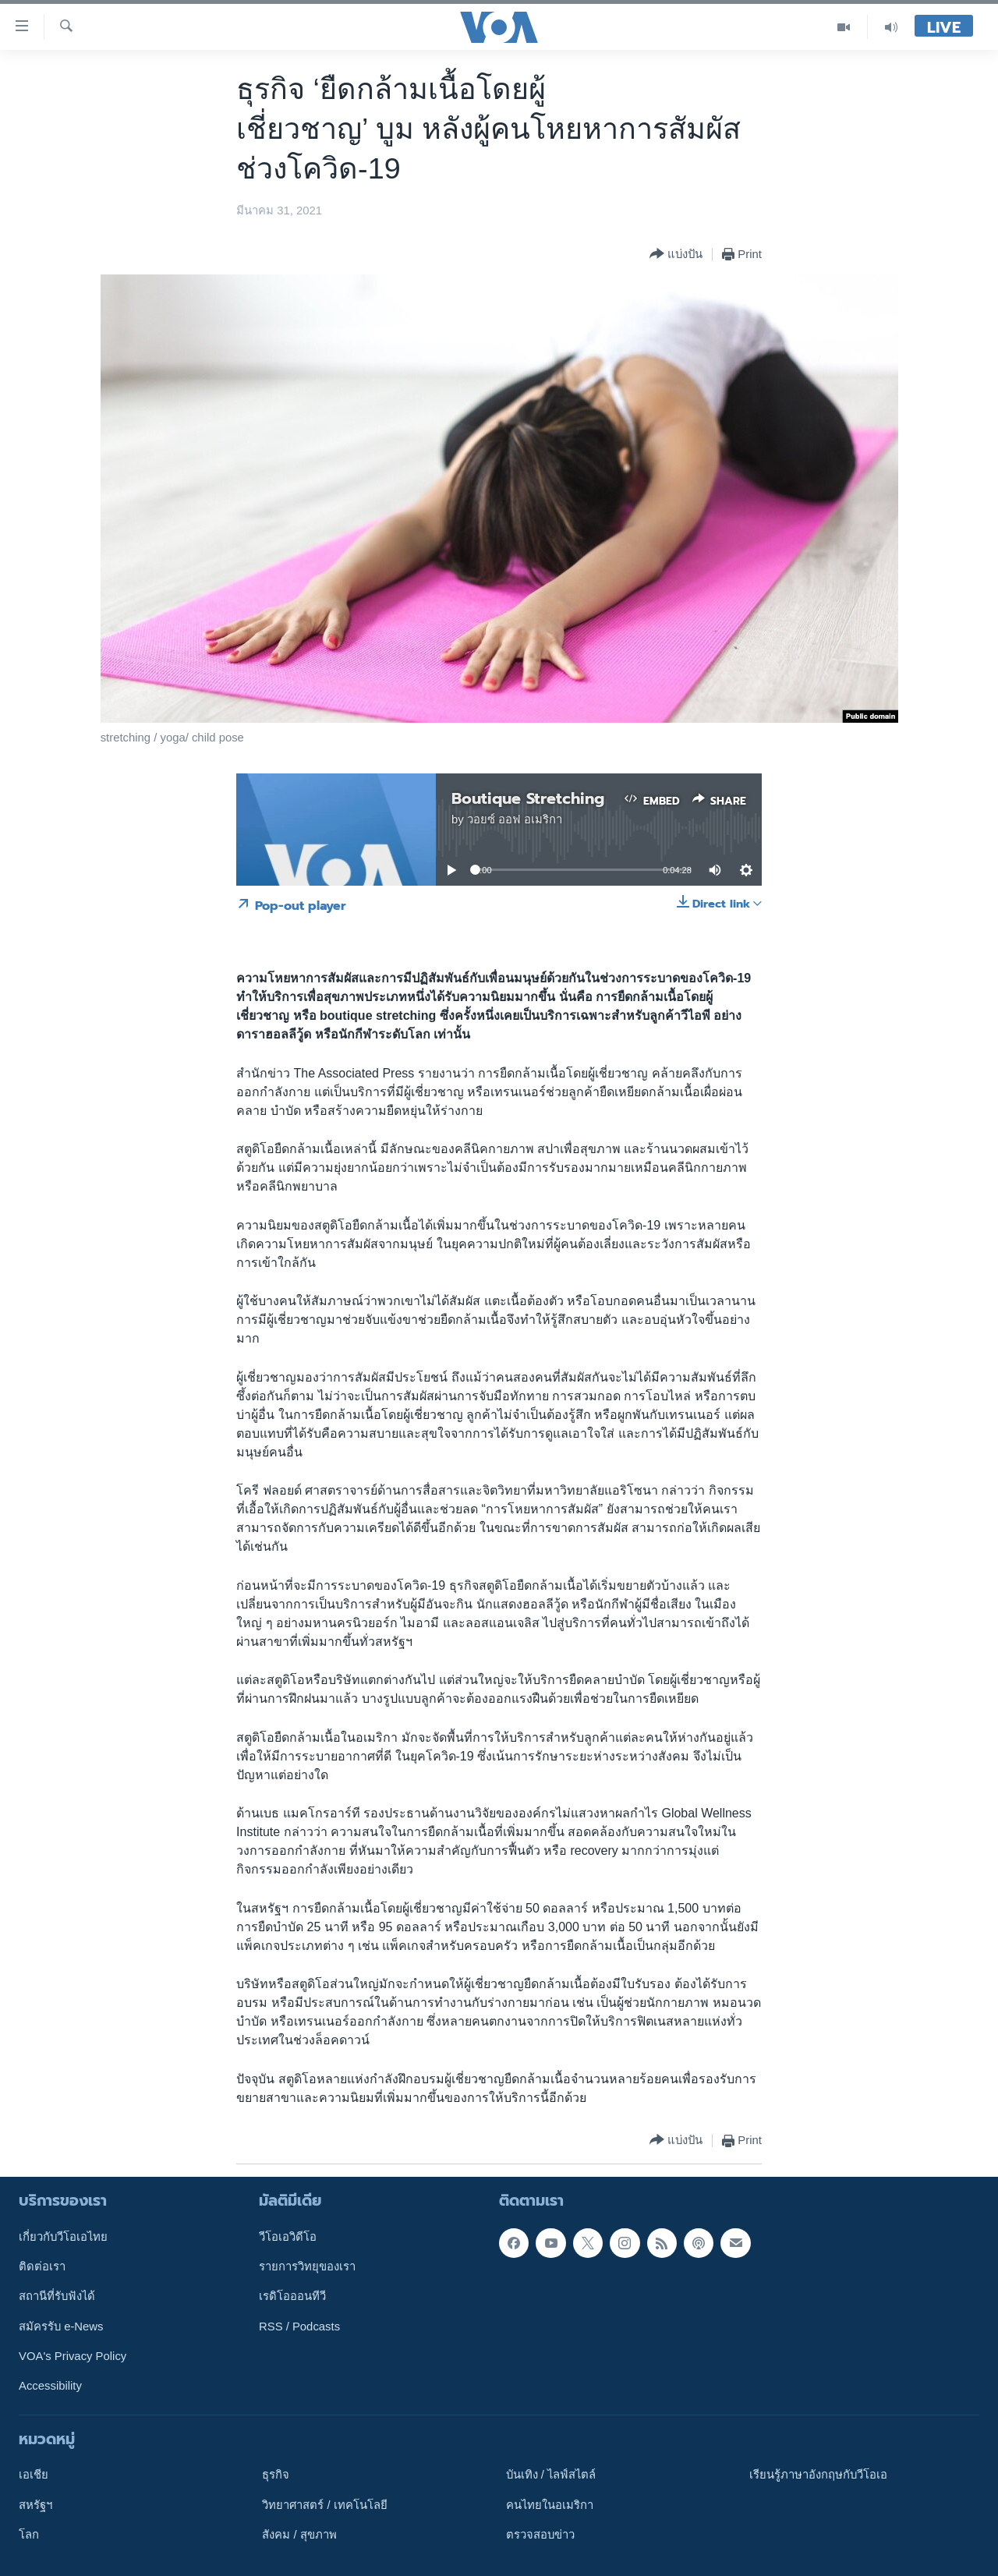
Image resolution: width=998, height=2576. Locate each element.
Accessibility (50, 2386)
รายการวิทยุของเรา (307, 2266)
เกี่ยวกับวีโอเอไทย (63, 2237)
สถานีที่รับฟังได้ (57, 2297)
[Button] (675, 254)
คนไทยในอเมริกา (549, 2505)
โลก (29, 2534)
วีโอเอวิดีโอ (288, 2237)
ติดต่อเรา (42, 2266)
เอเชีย (33, 2474)
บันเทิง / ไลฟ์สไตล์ (551, 2474)
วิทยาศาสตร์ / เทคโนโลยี (324, 2505)
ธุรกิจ (275, 2474)
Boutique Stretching (527, 798)
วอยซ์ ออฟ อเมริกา (514, 819)
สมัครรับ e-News (61, 2326)
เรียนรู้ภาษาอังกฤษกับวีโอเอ (818, 2474)
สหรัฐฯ (35, 2505)
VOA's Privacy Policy (72, 2356)
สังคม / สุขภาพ (299, 2534)
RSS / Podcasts (299, 2326)
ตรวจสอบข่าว (540, 2534)
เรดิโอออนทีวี (292, 2297)
